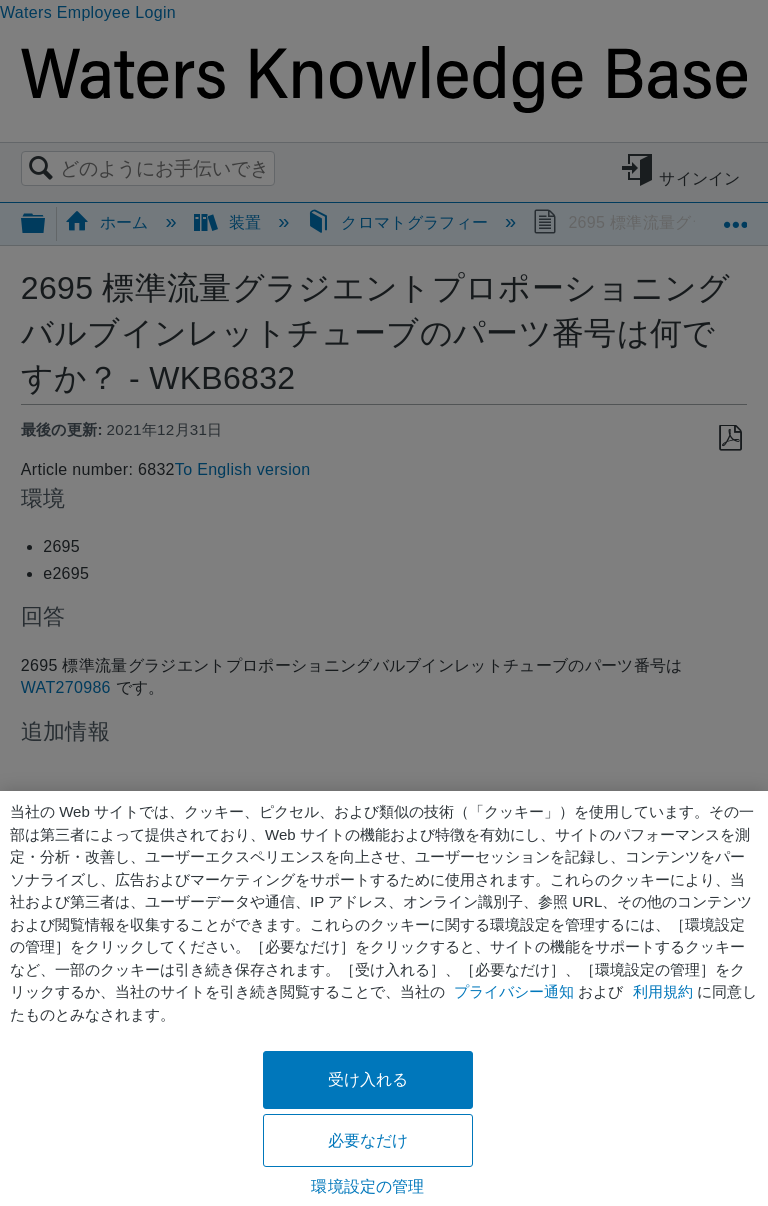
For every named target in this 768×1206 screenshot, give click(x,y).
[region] (384, 998)
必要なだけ (368, 1140)
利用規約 (663, 991)
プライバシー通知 (514, 991)
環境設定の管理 (367, 1186)
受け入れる (368, 1079)
